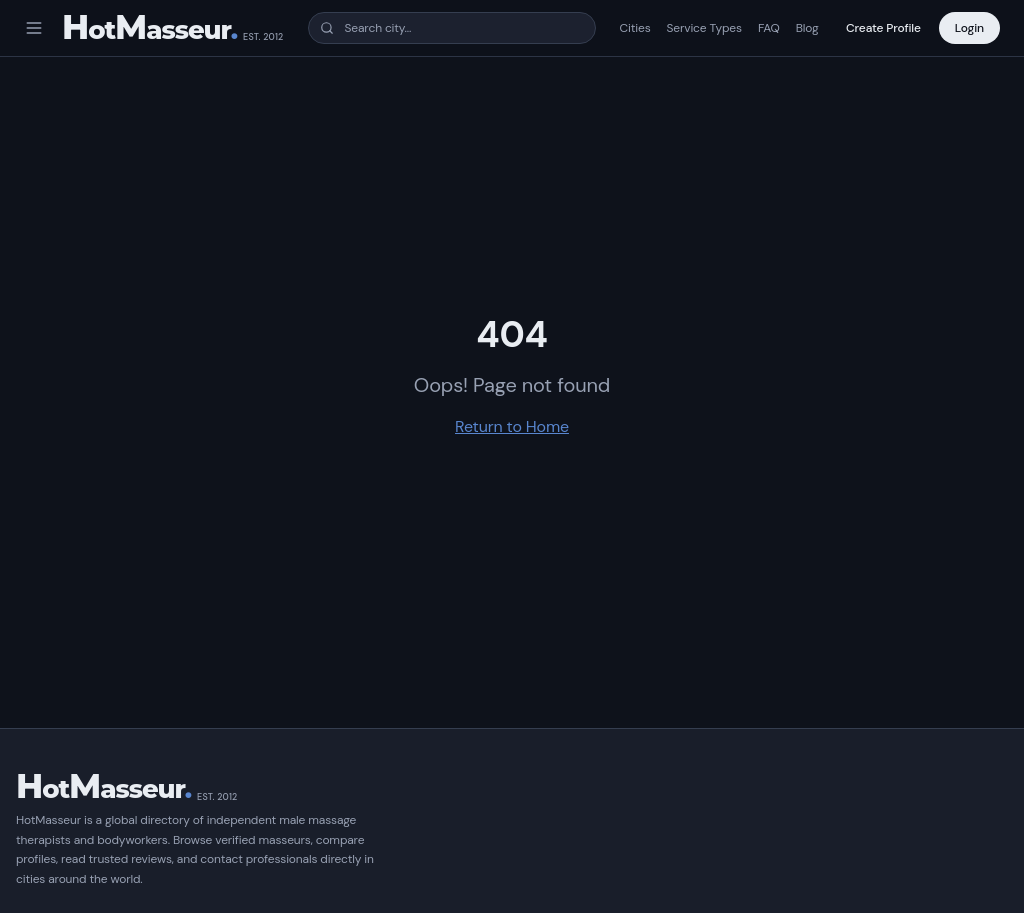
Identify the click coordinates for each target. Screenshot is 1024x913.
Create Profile (883, 28)
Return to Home (512, 426)
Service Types (704, 28)
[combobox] (452, 28)
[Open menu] (34, 28)
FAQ (769, 28)
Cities (635, 28)
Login (969, 28)
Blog (807, 28)
